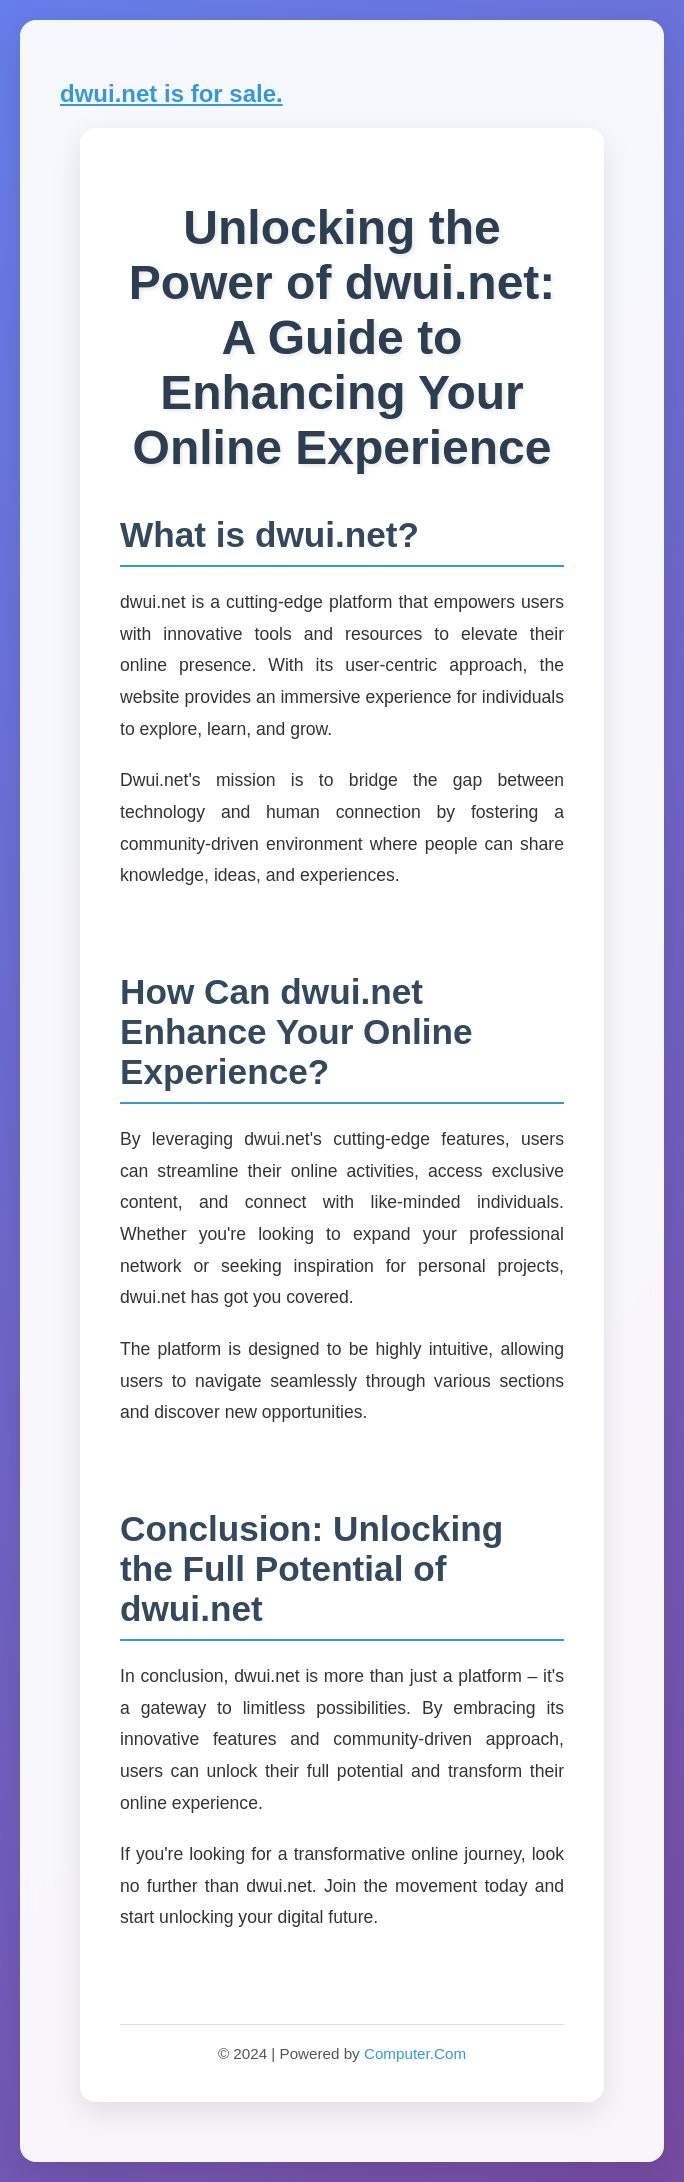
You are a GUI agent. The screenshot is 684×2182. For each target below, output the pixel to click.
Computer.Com (415, 2053)
